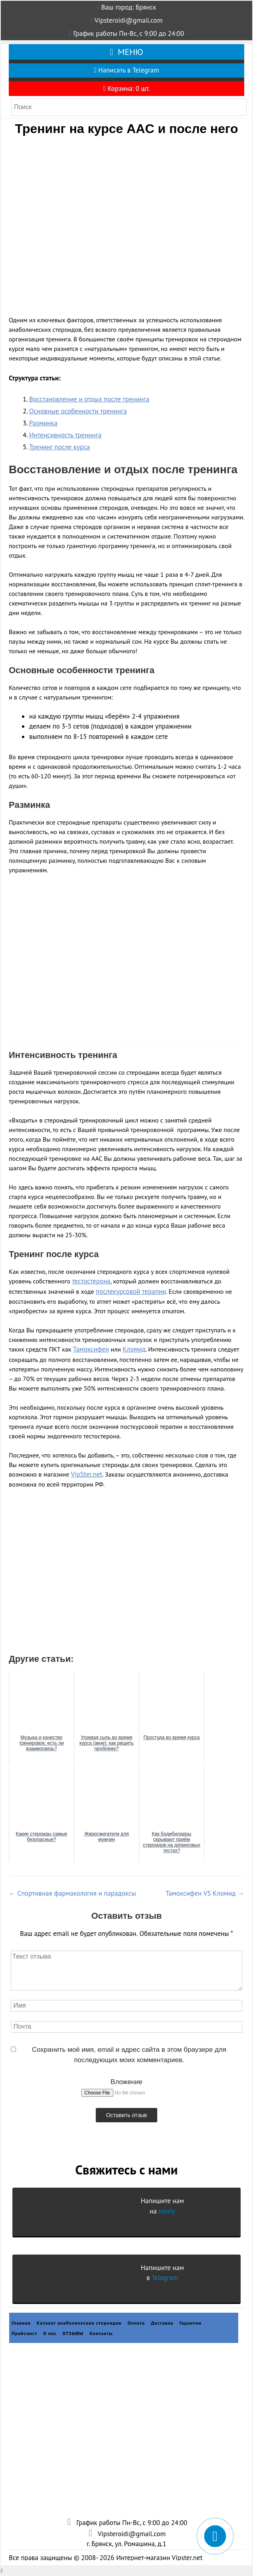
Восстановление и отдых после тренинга (89, 399)
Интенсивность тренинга (65, 435)
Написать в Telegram (126, 70)
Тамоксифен (91, 1349)
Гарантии (191, 2323)
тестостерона (91, 1281)
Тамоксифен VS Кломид (205, 1893)
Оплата (136, 2323)
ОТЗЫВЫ (72, 2333)
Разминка (43, 423)
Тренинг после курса (59, 447)
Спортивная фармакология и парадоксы (72, 1893)
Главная (21, 2323)
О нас (50, 2333)
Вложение (126, 2082)
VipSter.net (87, 1474)
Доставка (162, 2323)
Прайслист (24, 2333)
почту (166, 2211)
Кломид (134, 1349)
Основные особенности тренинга (78, 411)
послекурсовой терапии (131, 1291)
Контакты (101, 2333)
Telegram (165, 2277)
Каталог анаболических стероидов (79, 2323)
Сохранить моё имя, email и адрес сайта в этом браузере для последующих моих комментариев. (129, 2055)
